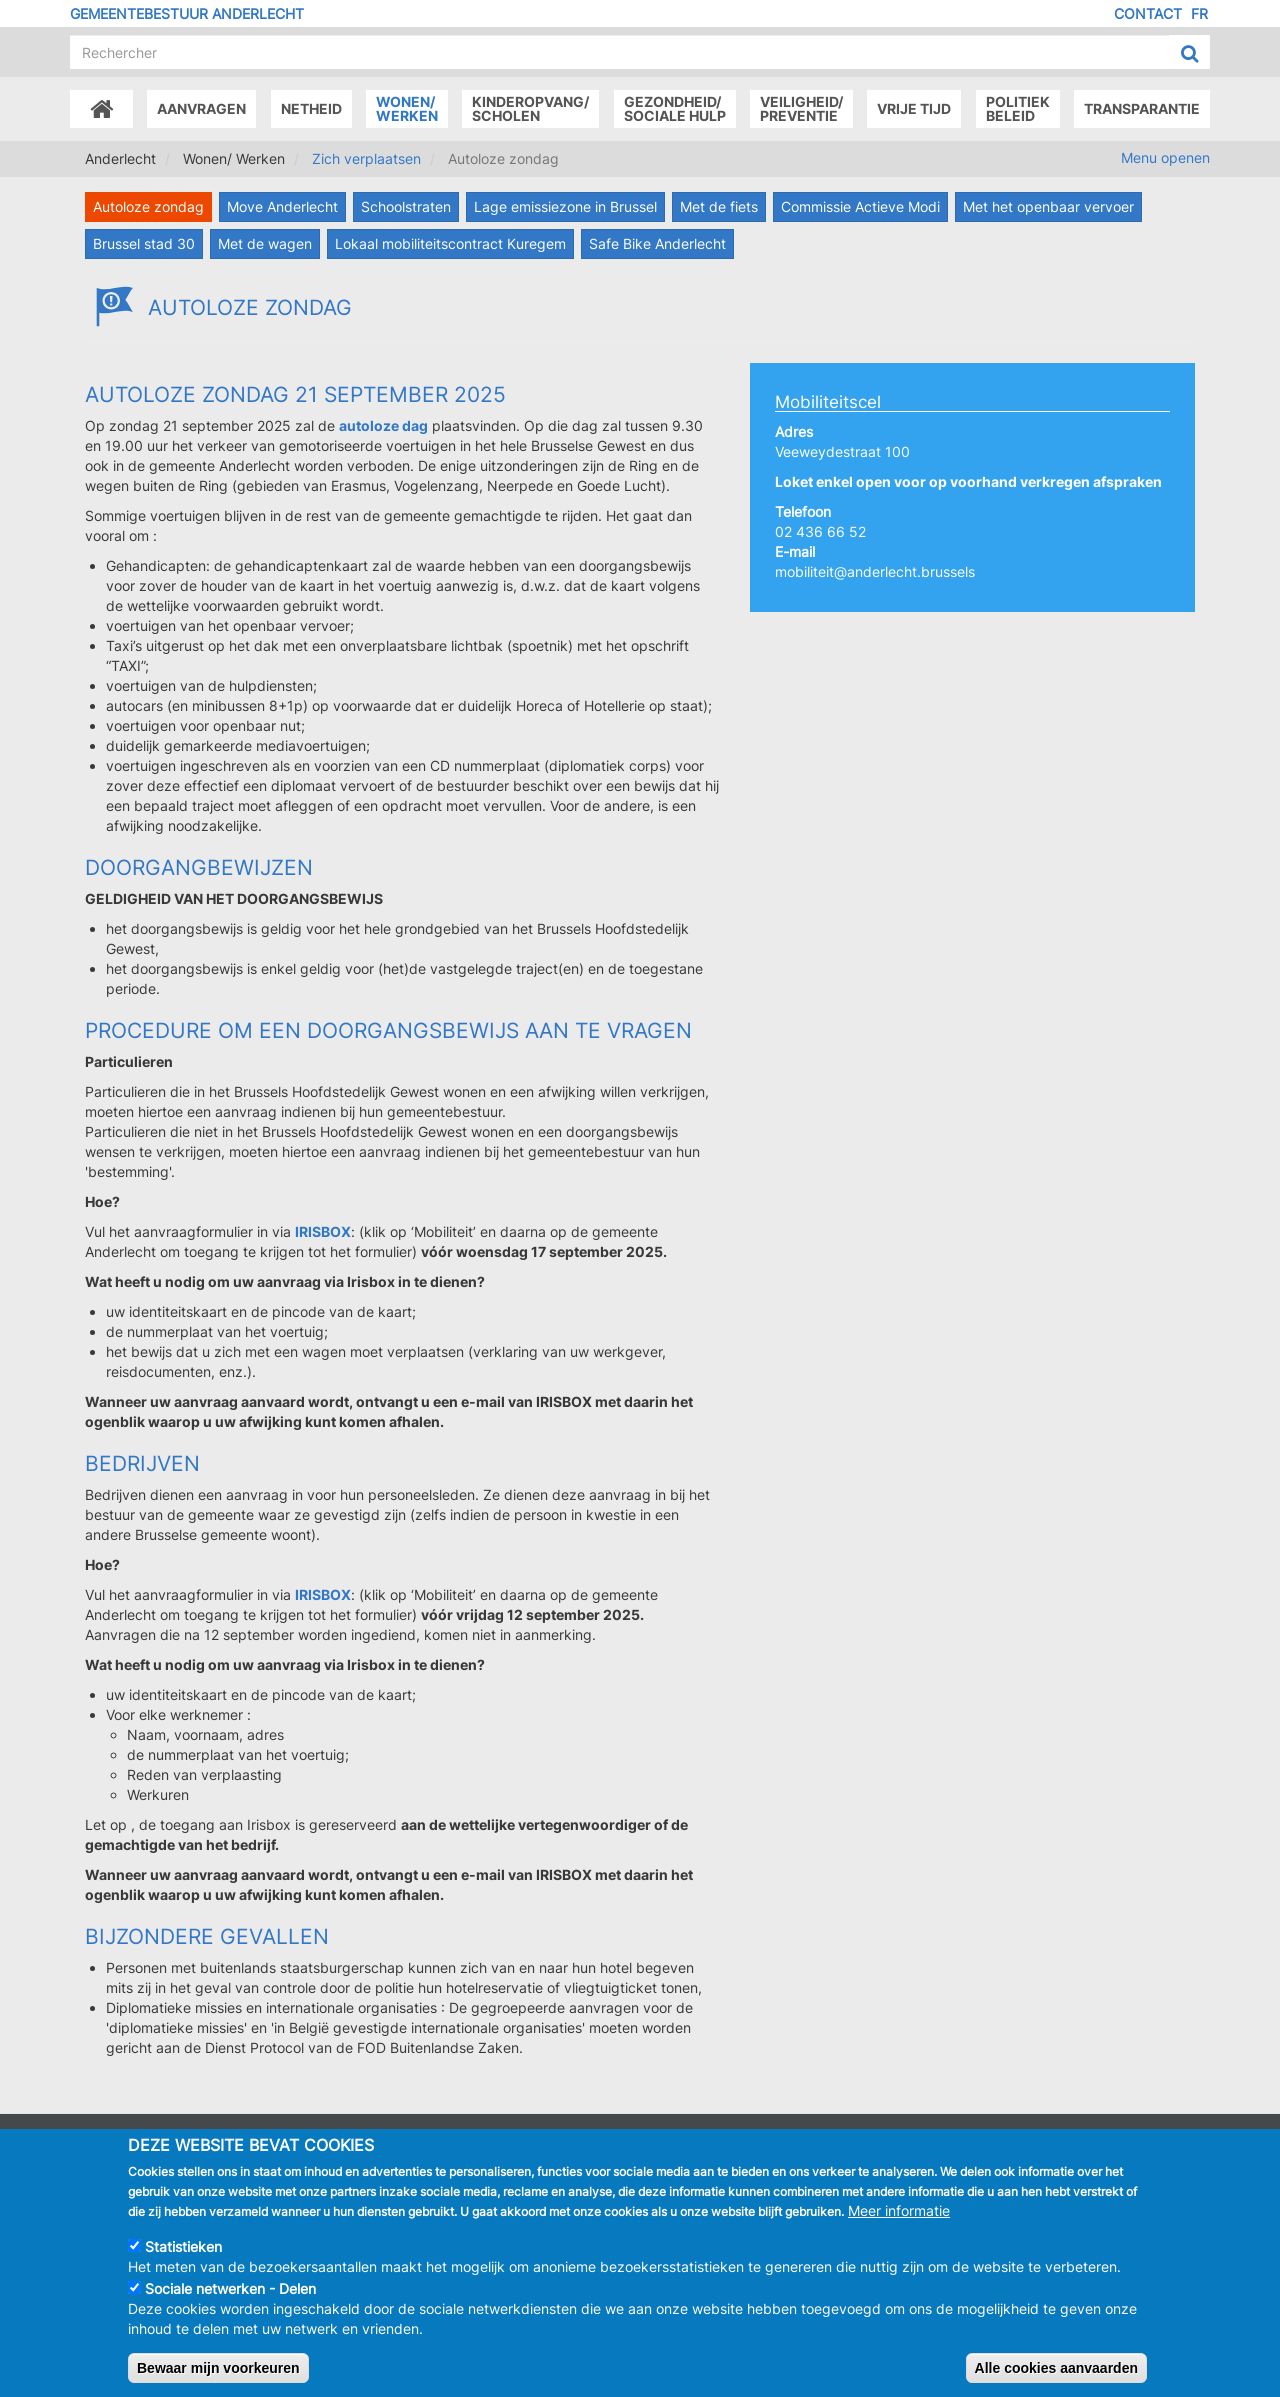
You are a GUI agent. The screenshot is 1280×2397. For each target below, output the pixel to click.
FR (1199, 13)
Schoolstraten (406, 206)
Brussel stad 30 (144, 243)
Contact (1148, 13)
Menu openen (1165, 157)
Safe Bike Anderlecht (657, 243)
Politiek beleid (1018, 108)
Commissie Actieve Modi (860, 206)
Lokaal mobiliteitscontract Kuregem (450, 243)
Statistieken (183, 2267)
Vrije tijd (914, 108)
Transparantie (1142, 108)
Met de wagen (265, 243)
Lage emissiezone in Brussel (565, 206)
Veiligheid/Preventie (801, 108)
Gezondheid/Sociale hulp (675, 108)
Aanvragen (201, 108)
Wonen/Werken (407, 108)
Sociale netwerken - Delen (230, 2309)
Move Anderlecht (282, 206)
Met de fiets (719, 206)
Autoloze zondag (148, 206)
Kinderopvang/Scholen (530, 108)
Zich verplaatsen (366, 158)
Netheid (311, 108)
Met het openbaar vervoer (1048, 206)
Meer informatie (899, 2231)
